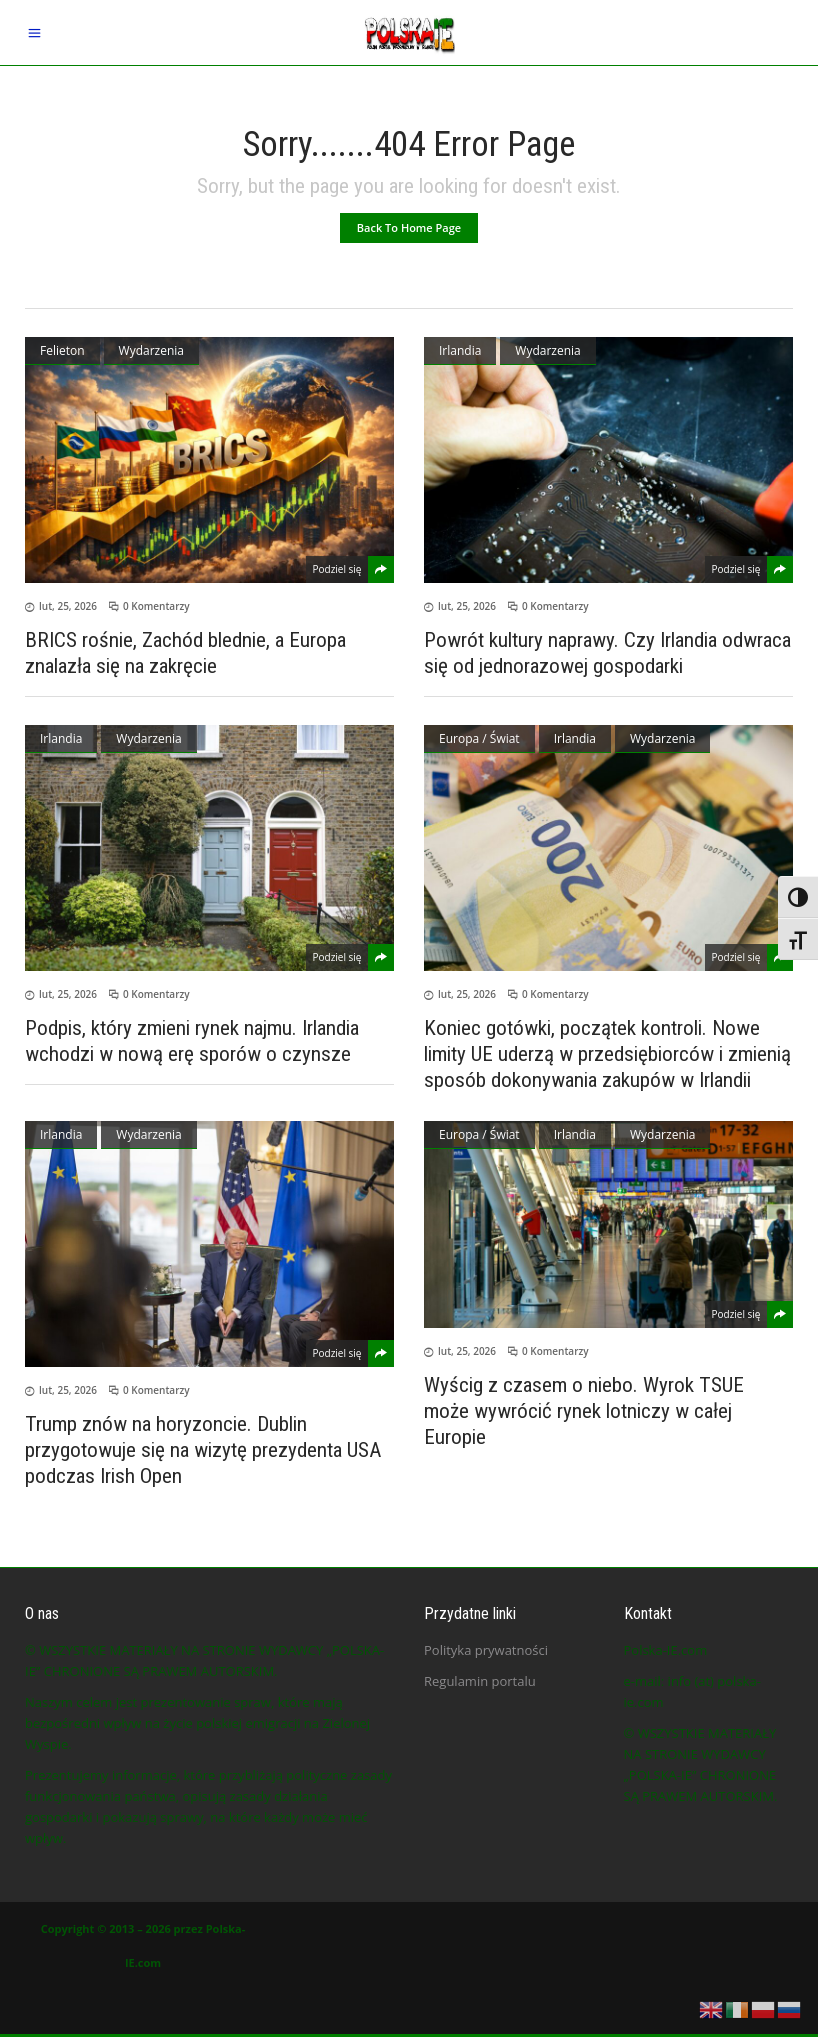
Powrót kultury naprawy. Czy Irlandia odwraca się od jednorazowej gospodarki (607, 653)
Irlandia (460, 350)
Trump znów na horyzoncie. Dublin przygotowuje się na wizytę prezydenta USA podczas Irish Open (203, 1450)
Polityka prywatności (486, 1650)
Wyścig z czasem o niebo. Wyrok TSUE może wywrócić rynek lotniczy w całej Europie (584, 1411)
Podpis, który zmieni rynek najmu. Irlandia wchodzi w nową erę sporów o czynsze (192, 1041)
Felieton (62, 350)
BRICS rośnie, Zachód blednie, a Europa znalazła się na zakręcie (185, 653)
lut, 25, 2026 (68, 606)
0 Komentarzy (156, 606)
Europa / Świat (479, 738)
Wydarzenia (151, 350)
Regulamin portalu (480, 1681)
